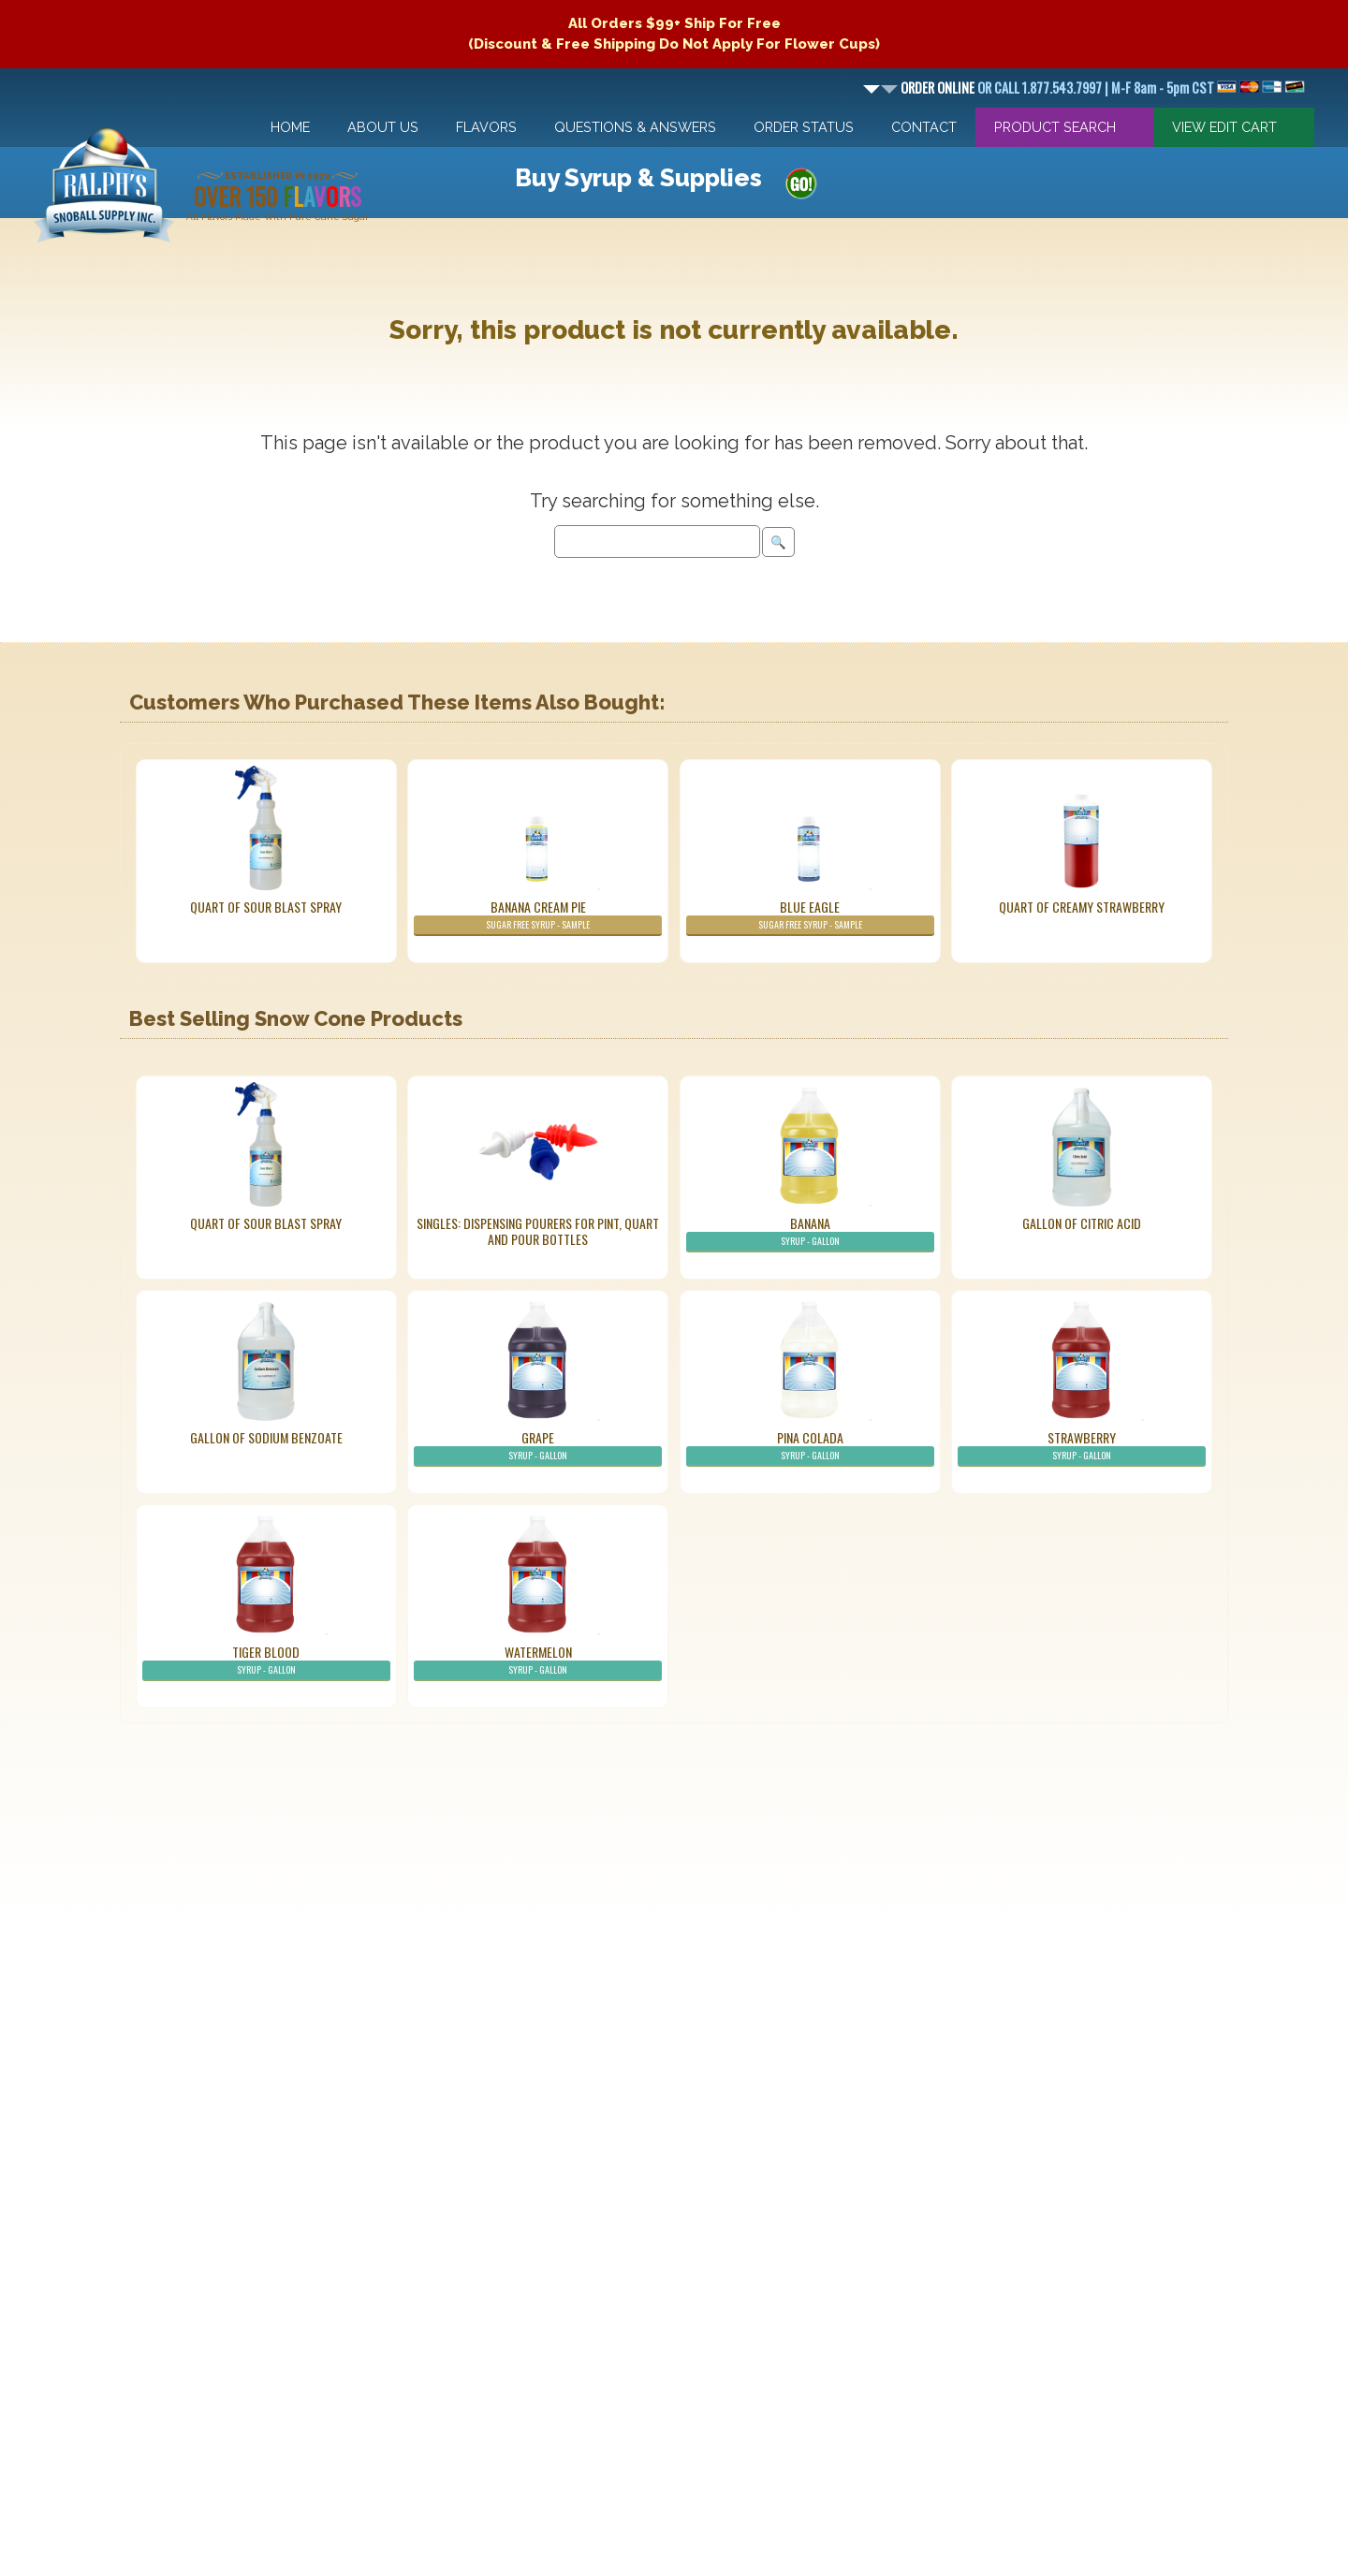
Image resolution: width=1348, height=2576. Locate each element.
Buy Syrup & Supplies (638, 178)
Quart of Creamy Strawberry (1082, 906)
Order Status (804, 127)
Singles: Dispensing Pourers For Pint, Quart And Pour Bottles (538, 1231)
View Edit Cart (1224, 127)
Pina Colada (810, 1447)
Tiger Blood (266, 1661)
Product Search (1055, 127)
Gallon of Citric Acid (1081, 1223)
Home (290, 127)
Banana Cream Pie (538, 916)
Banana (810, 1232)
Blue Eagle (810, 916)
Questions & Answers (635, 127)
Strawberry (1082, 1447)
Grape (538, 1447)
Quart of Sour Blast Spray (266, 906)
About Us (382, 127)
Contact (924, 127)
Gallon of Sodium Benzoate (266, 1437)
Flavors (486, 127)
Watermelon (538, 1661)
